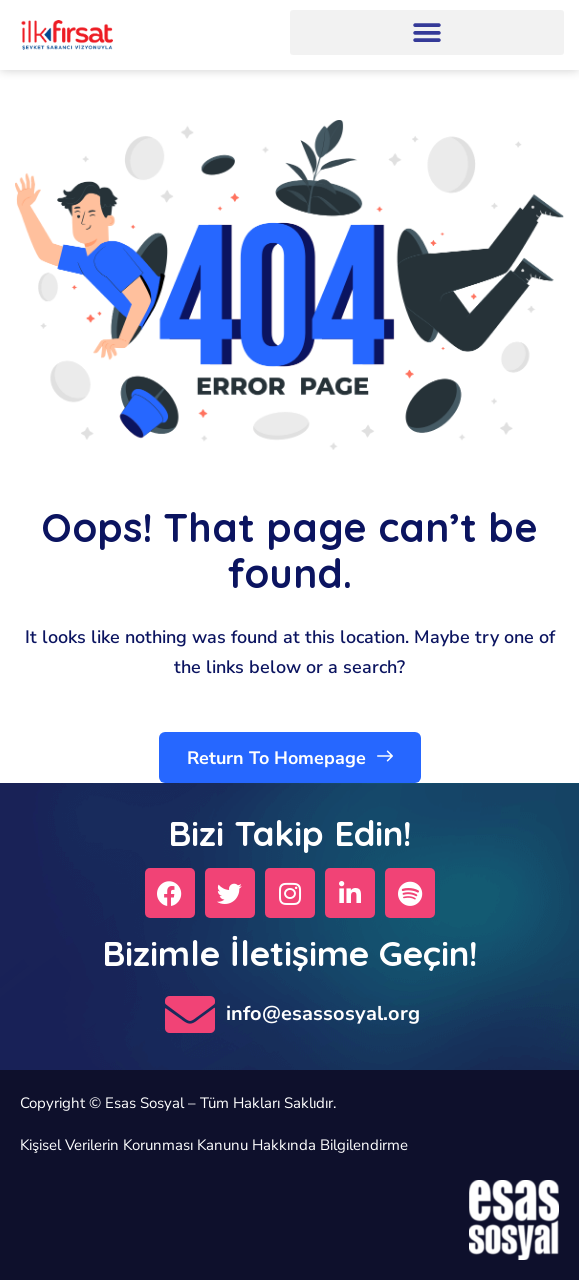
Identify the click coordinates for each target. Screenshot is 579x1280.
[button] (427, 32)
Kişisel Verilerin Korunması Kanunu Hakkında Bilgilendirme (214, 1145)
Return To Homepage (290, 756)
